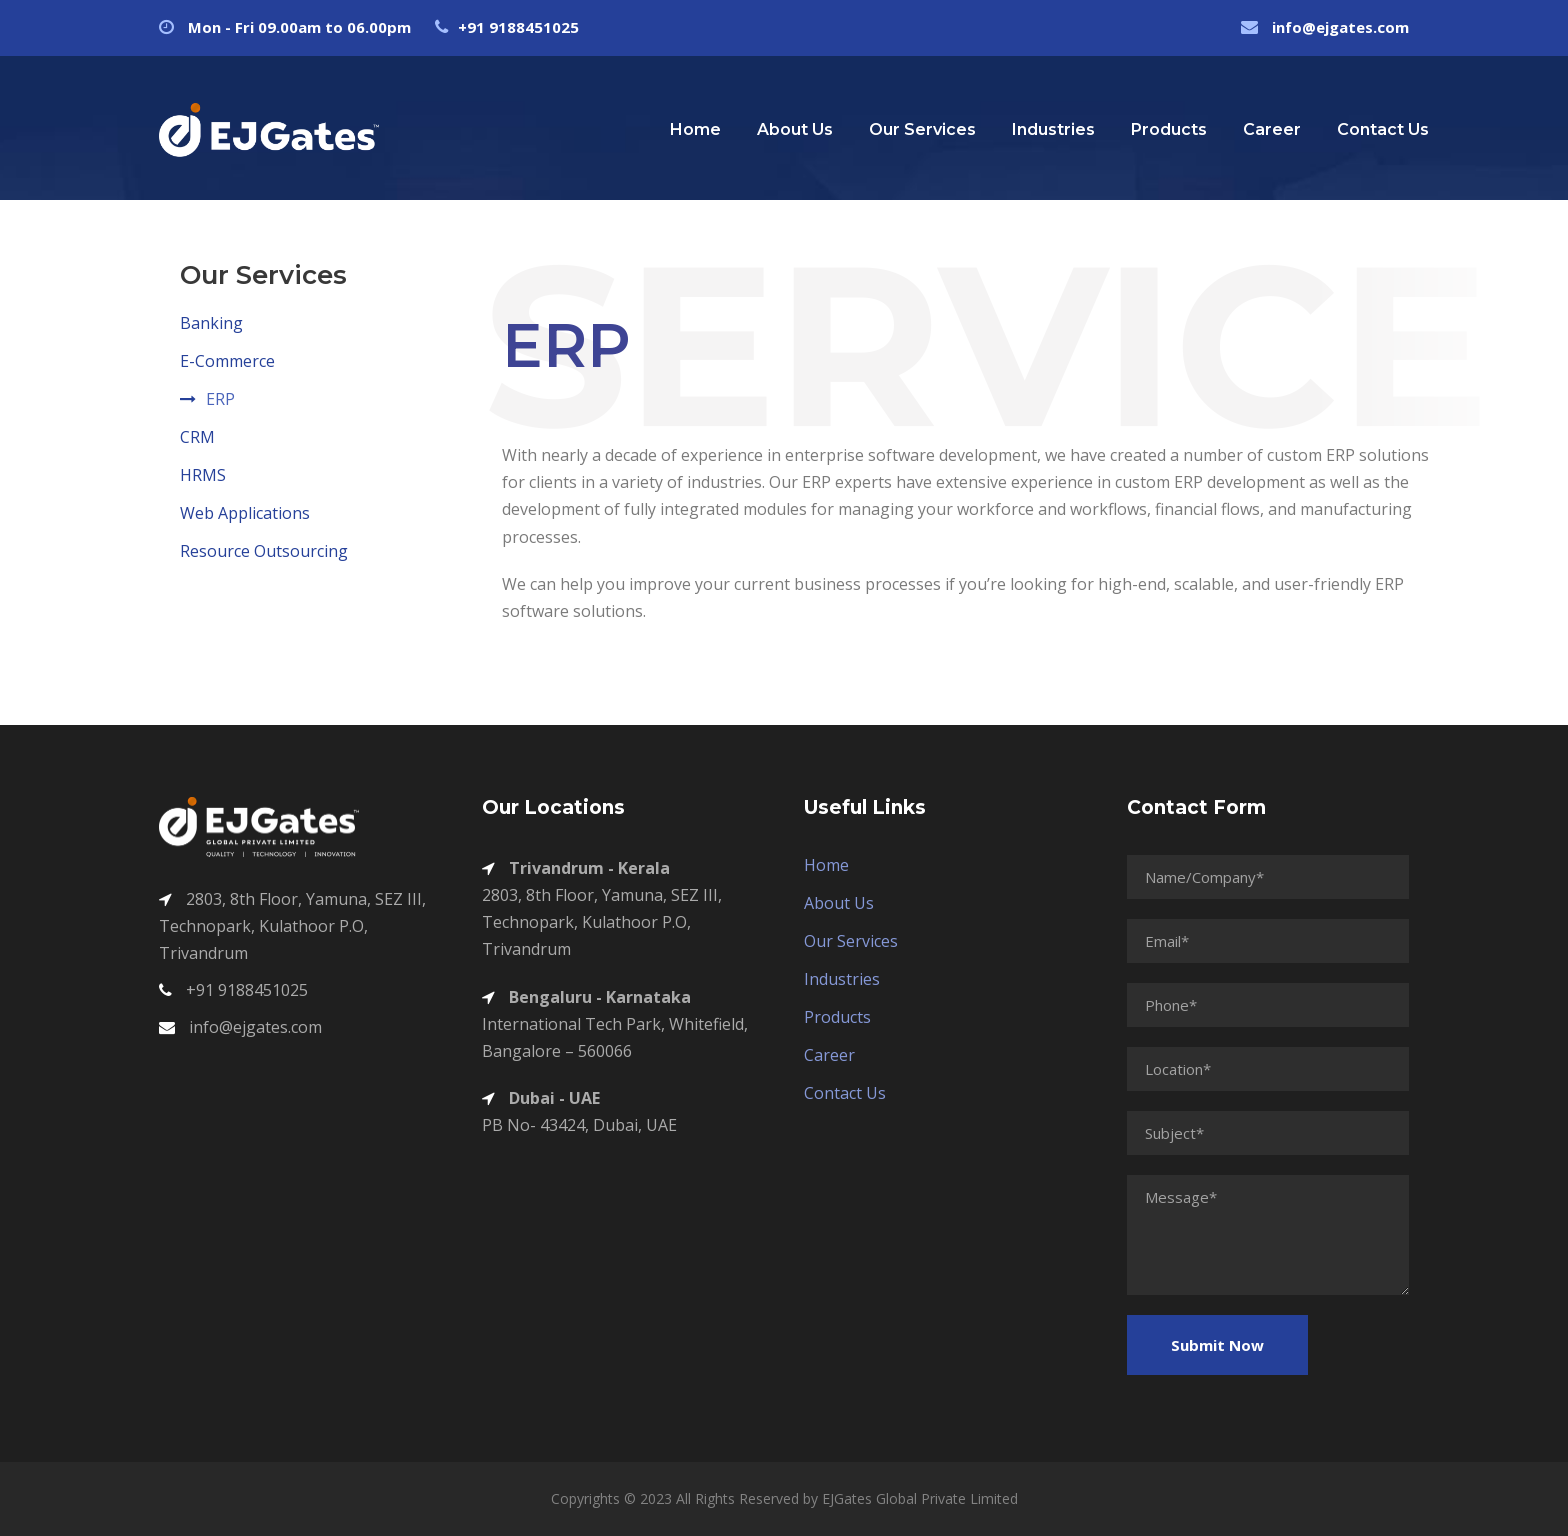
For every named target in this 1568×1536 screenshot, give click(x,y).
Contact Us (1383, 129)
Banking (211, 323)
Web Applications (245, 513)
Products (1169, 129)
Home (695, 129)
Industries (1053, 129)
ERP (220, 399)
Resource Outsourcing (264, 551)
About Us (795, 129)
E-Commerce (227, 361)
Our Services (922, 129)
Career (1272, 129)
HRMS (203, 475)
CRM (197, 437)
